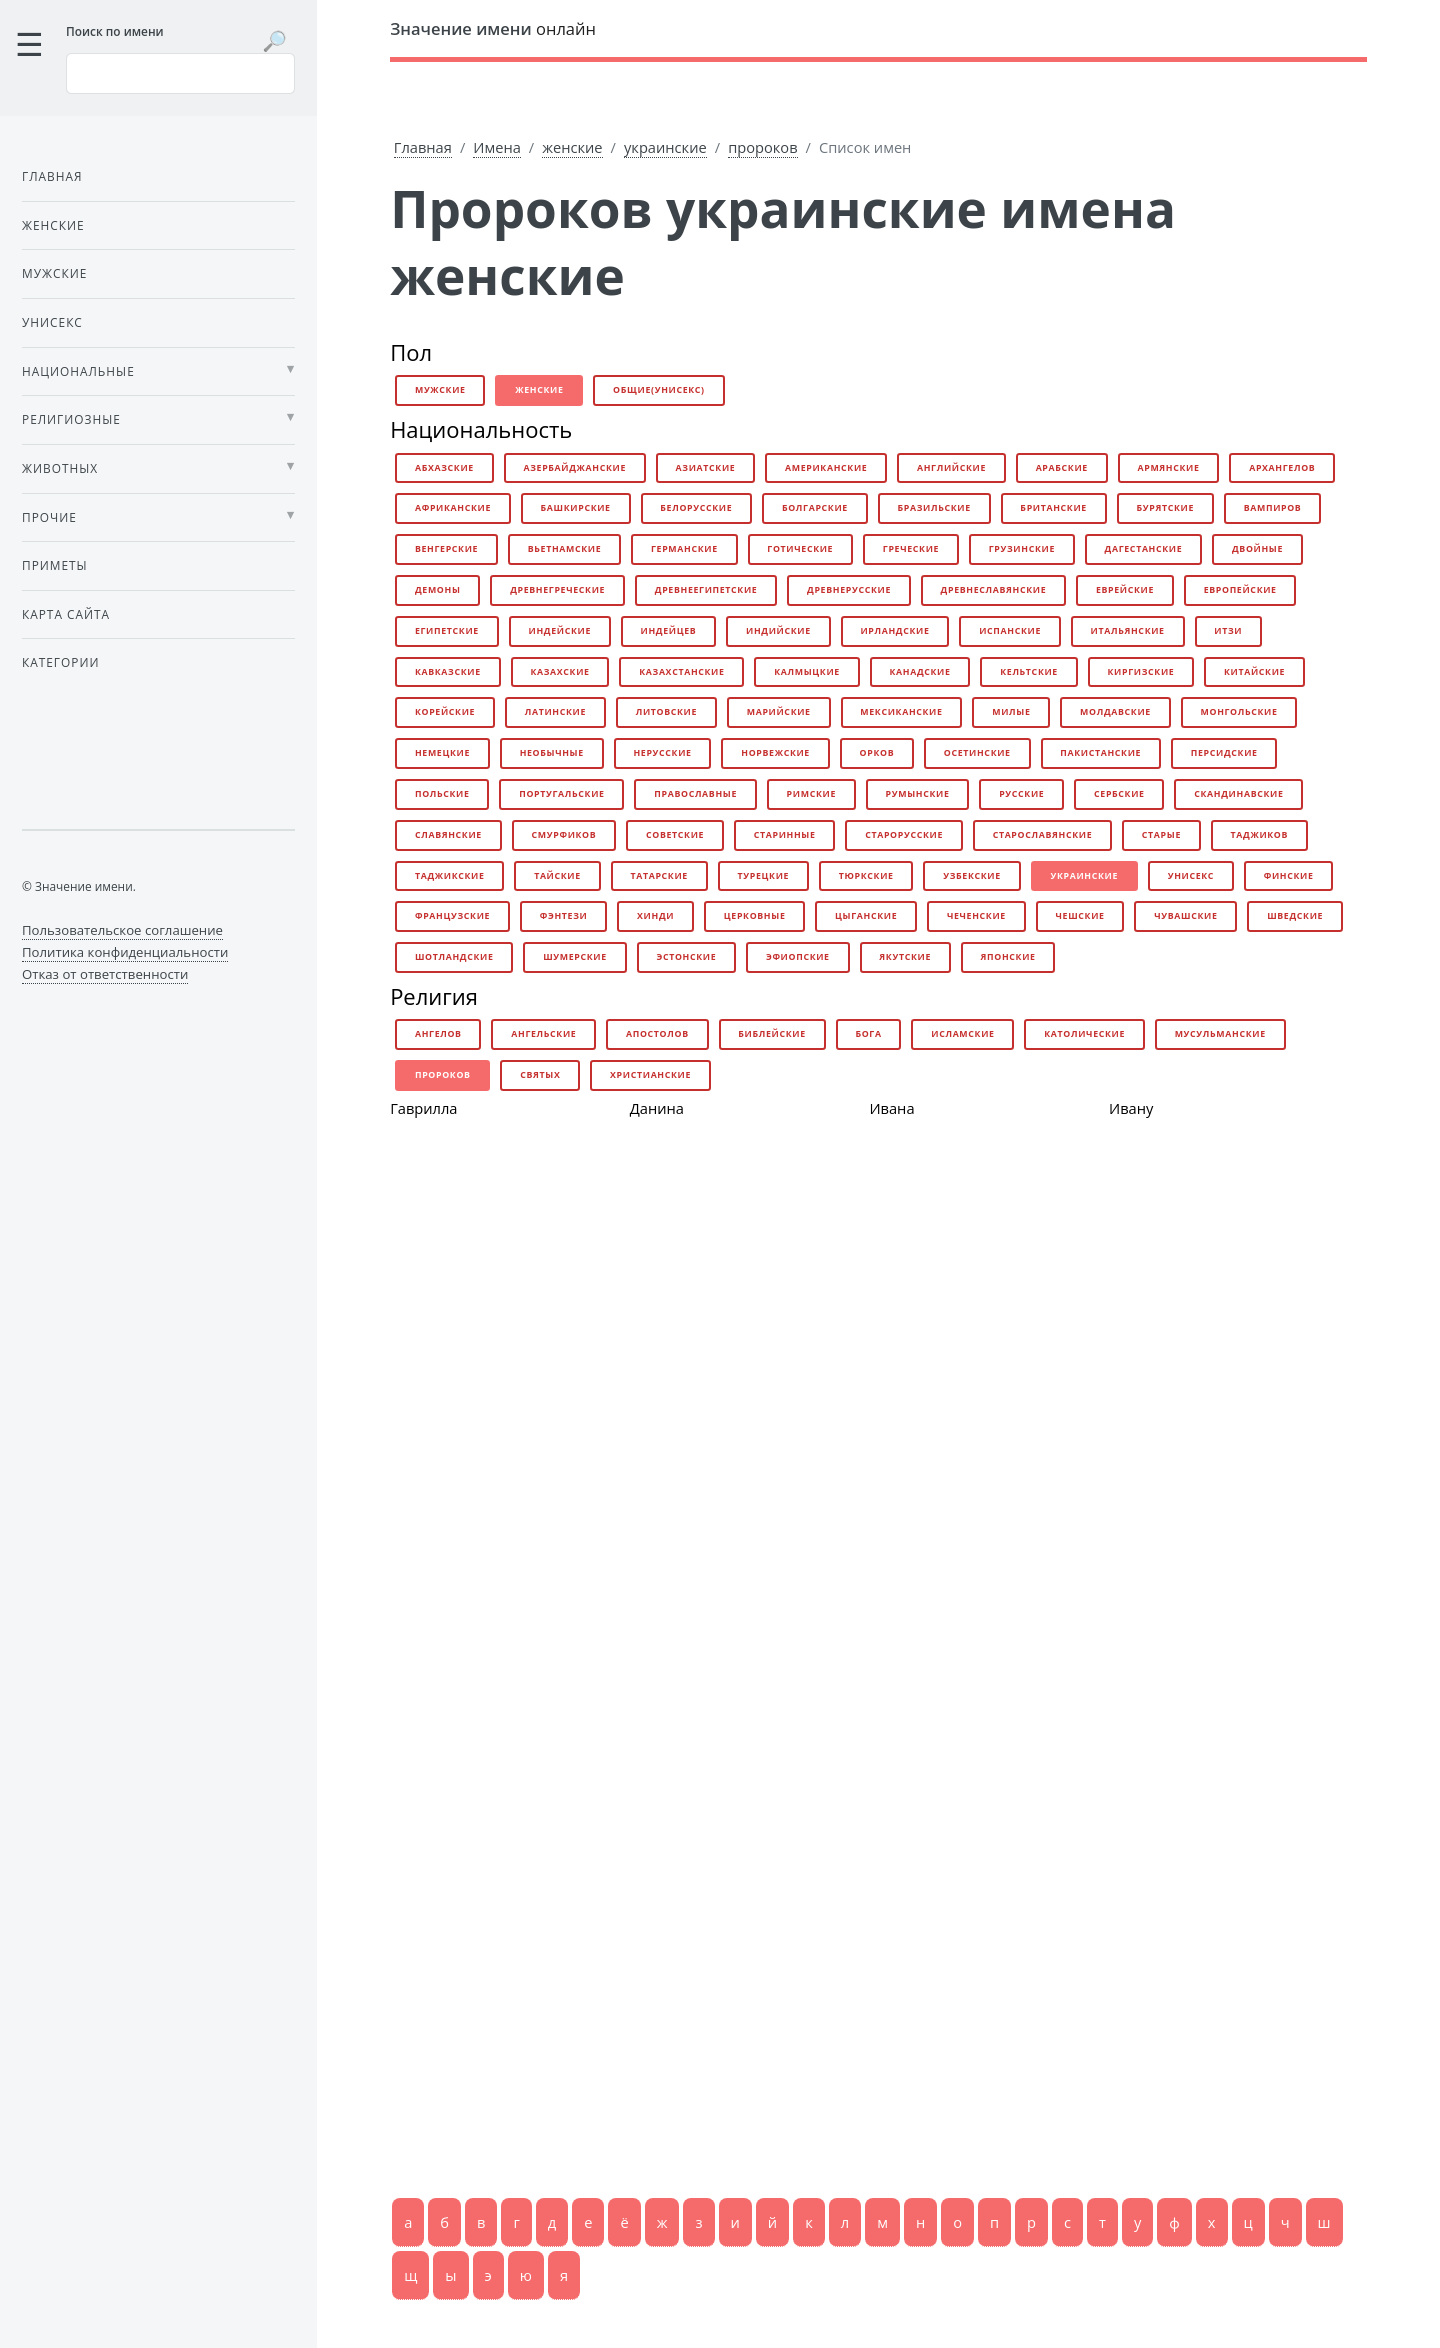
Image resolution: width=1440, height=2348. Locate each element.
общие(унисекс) (659, 390)
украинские (665, 147)
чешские (1080, 916)
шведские (1295, 916)
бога (868, 1034)
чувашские (1185, 916)
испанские (1010, 631)
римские (811, 794)
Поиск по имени (115, 31)
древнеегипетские (706, 590)
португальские (561, 794)
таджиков (1260, 835)
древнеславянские (994, 590)
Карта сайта (66, 614)
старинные (785, 835)
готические (800, 549)
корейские (445, 712)
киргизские (1141, 672)
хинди (655, 916)
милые (1011, 712)
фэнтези (564, 916)
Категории (60, 662)
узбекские (972, 876)
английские (951, 468)
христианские (650, 1075)
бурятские (1166, 508)
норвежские (775, 753)
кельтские (1029, 672)
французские (452, 916)
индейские (559, 631)
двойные (1257, 549)
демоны (438, 590)
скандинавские (1238, 794)
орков (877, 753)
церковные (755, 916)
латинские (555, 712)
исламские (962, 1034)
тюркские (866, 876)
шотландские (454, 957)
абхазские (444, 468)
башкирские (576, 508)
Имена (497, 147)
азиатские (706, 468)
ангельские (543, 1034)
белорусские (696, 508)
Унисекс (52, 322)
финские (1289, 876)
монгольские (1239, 712)
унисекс (1191, 876)
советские (675, 835)
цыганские (866, 916)
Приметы (55, 565)
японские (1008, 957)
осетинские (977, 753)
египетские (447, 631)
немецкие (442, 753)
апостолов (657, 1034)
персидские (1224, 753)
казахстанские (681, 672)
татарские (658, 876)
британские (1053, 508)
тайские (557, 876)
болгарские (815, 508)
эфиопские (798, 957)
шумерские (575, 957)
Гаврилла (423, 1108)
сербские (1119, 794)
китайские (1254, 672)
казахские (559, 672)
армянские (1168, 468)
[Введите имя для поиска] (180, 73)
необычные (552, 753)
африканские (453, 508)
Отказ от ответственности (105, 974)
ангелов (438, 1034)
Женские (53, 225)
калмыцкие (807, 672)
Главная (423, 147)
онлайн (493, 28)
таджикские (450, 876)
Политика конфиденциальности (125, 952)
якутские (905, 957)
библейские (771, 1034)
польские (442, 794)
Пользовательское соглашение (122, 930)
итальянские (1128, 631)
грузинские (1022, 549)
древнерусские (849, 590)
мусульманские (1220, 1034)
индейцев (669, 631)
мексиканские (901, 712)
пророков (762, 147)
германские (684, 549)
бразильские (934, 508)
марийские (779, 712)
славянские (448, 835)
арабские (1062, 468)
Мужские (54, 273)
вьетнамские (565, 549)
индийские (778, 631)
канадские (919, 672)
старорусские (904, 835)
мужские (440, 390)
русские (1021, 794)
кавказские (448, 672)
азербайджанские (574, 468)
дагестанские (1144, 549)
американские (826, 468)
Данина (657, 1108)
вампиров (1273, 508)
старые (1161, 835)
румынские (918, 794)
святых (540, 1075)
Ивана (891, 1108)
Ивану (1131, 1108)
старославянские (1043, 835)
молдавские (1115, 712)
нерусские (662, 753)
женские (572, 147)
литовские (666, 712)
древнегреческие (557, 590)
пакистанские (1100, 753)
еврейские (1125, 590)
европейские (1240, 590)
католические (1084, 1034)
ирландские (894, 631)
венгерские (446, 549)
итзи (1228, 631)
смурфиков (564, 835)
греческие (911, 549)
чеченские (976, 916)
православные (695, 794)
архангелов (1282, 468)
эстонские (686, 957)
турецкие (764, 876)
